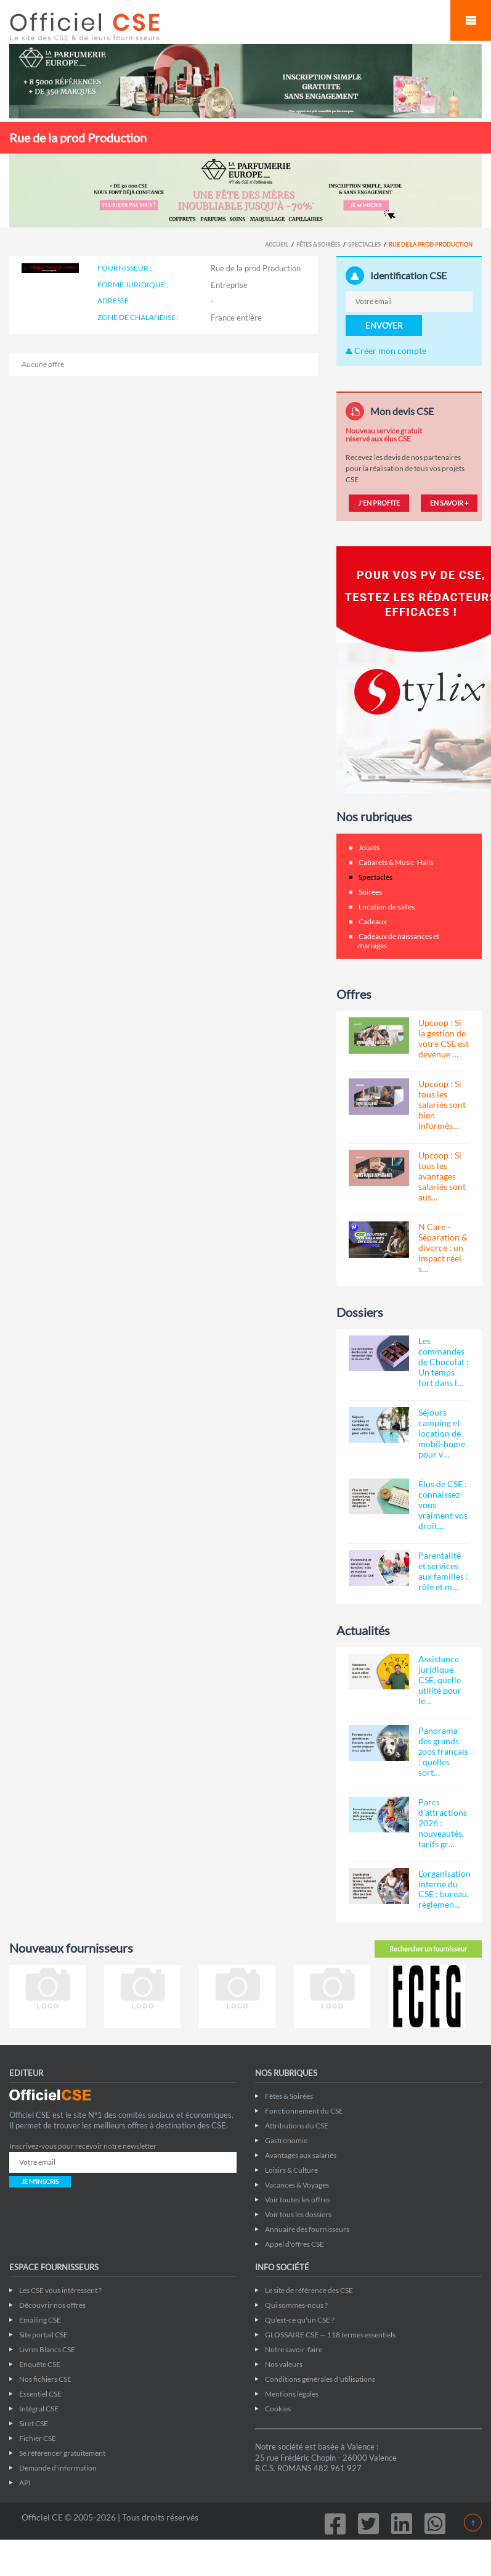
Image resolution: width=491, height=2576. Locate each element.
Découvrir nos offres (52, 2305)
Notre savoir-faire (293, 2349)
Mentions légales (292, 2393)
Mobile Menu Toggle (470, 20)
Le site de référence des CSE (309, 2290)
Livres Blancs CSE (47, 2349)
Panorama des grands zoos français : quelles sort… (443, 1751)
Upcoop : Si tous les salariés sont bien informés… (442, 1104)
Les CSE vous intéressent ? (60, 2290)
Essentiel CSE (40, 2393)
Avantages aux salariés (300, 2155)
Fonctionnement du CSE (304, 2110)
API (25, 2482)
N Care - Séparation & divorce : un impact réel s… (443, 1247)
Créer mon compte (386, 350)
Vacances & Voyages (297, 2184)
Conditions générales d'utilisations (320, 2379)
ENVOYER (383, 325)
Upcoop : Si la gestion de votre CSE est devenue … (443, 1038)
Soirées (370, 891)
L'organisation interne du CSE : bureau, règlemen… (444, 1889)
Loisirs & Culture (291, 2170)
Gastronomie (286, 2140)
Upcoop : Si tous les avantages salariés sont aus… (442, 1176)
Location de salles (387, 906)
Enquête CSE (39, 2364)
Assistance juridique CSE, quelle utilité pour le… (439, 1680)
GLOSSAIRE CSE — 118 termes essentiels (330, 2334)
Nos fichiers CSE (45, 2379)
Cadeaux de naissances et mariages (398, 941)
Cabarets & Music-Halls (396, 862)
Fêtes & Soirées (318, 244)
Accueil (276, 244)
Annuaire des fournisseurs (307, 2229)
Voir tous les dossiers (298, 2214)
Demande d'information (58, 2467)
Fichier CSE (37, 2438)
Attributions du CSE (296, 2125)
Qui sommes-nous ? (296, 2305)
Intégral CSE (39, 2408)
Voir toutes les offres (297, 2199)
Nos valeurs (283, 2364)
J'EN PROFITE (379, 503)
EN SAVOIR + (449, 503)
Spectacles (364, 244)
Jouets (369, 847)
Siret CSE (33, 2423)
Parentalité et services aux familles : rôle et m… (443, 1571)
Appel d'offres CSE (294, 2244)
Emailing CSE (40, 2319)
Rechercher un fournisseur (428, 1949)
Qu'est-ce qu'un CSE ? (300, 2319)
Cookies (278, 2408)
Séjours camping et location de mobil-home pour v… (441, 1433)
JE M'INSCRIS (40, 2181)
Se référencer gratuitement (62, 2453)
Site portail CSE (43, 2334)
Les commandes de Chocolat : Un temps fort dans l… (443, 1361)
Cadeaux (373, 921)
